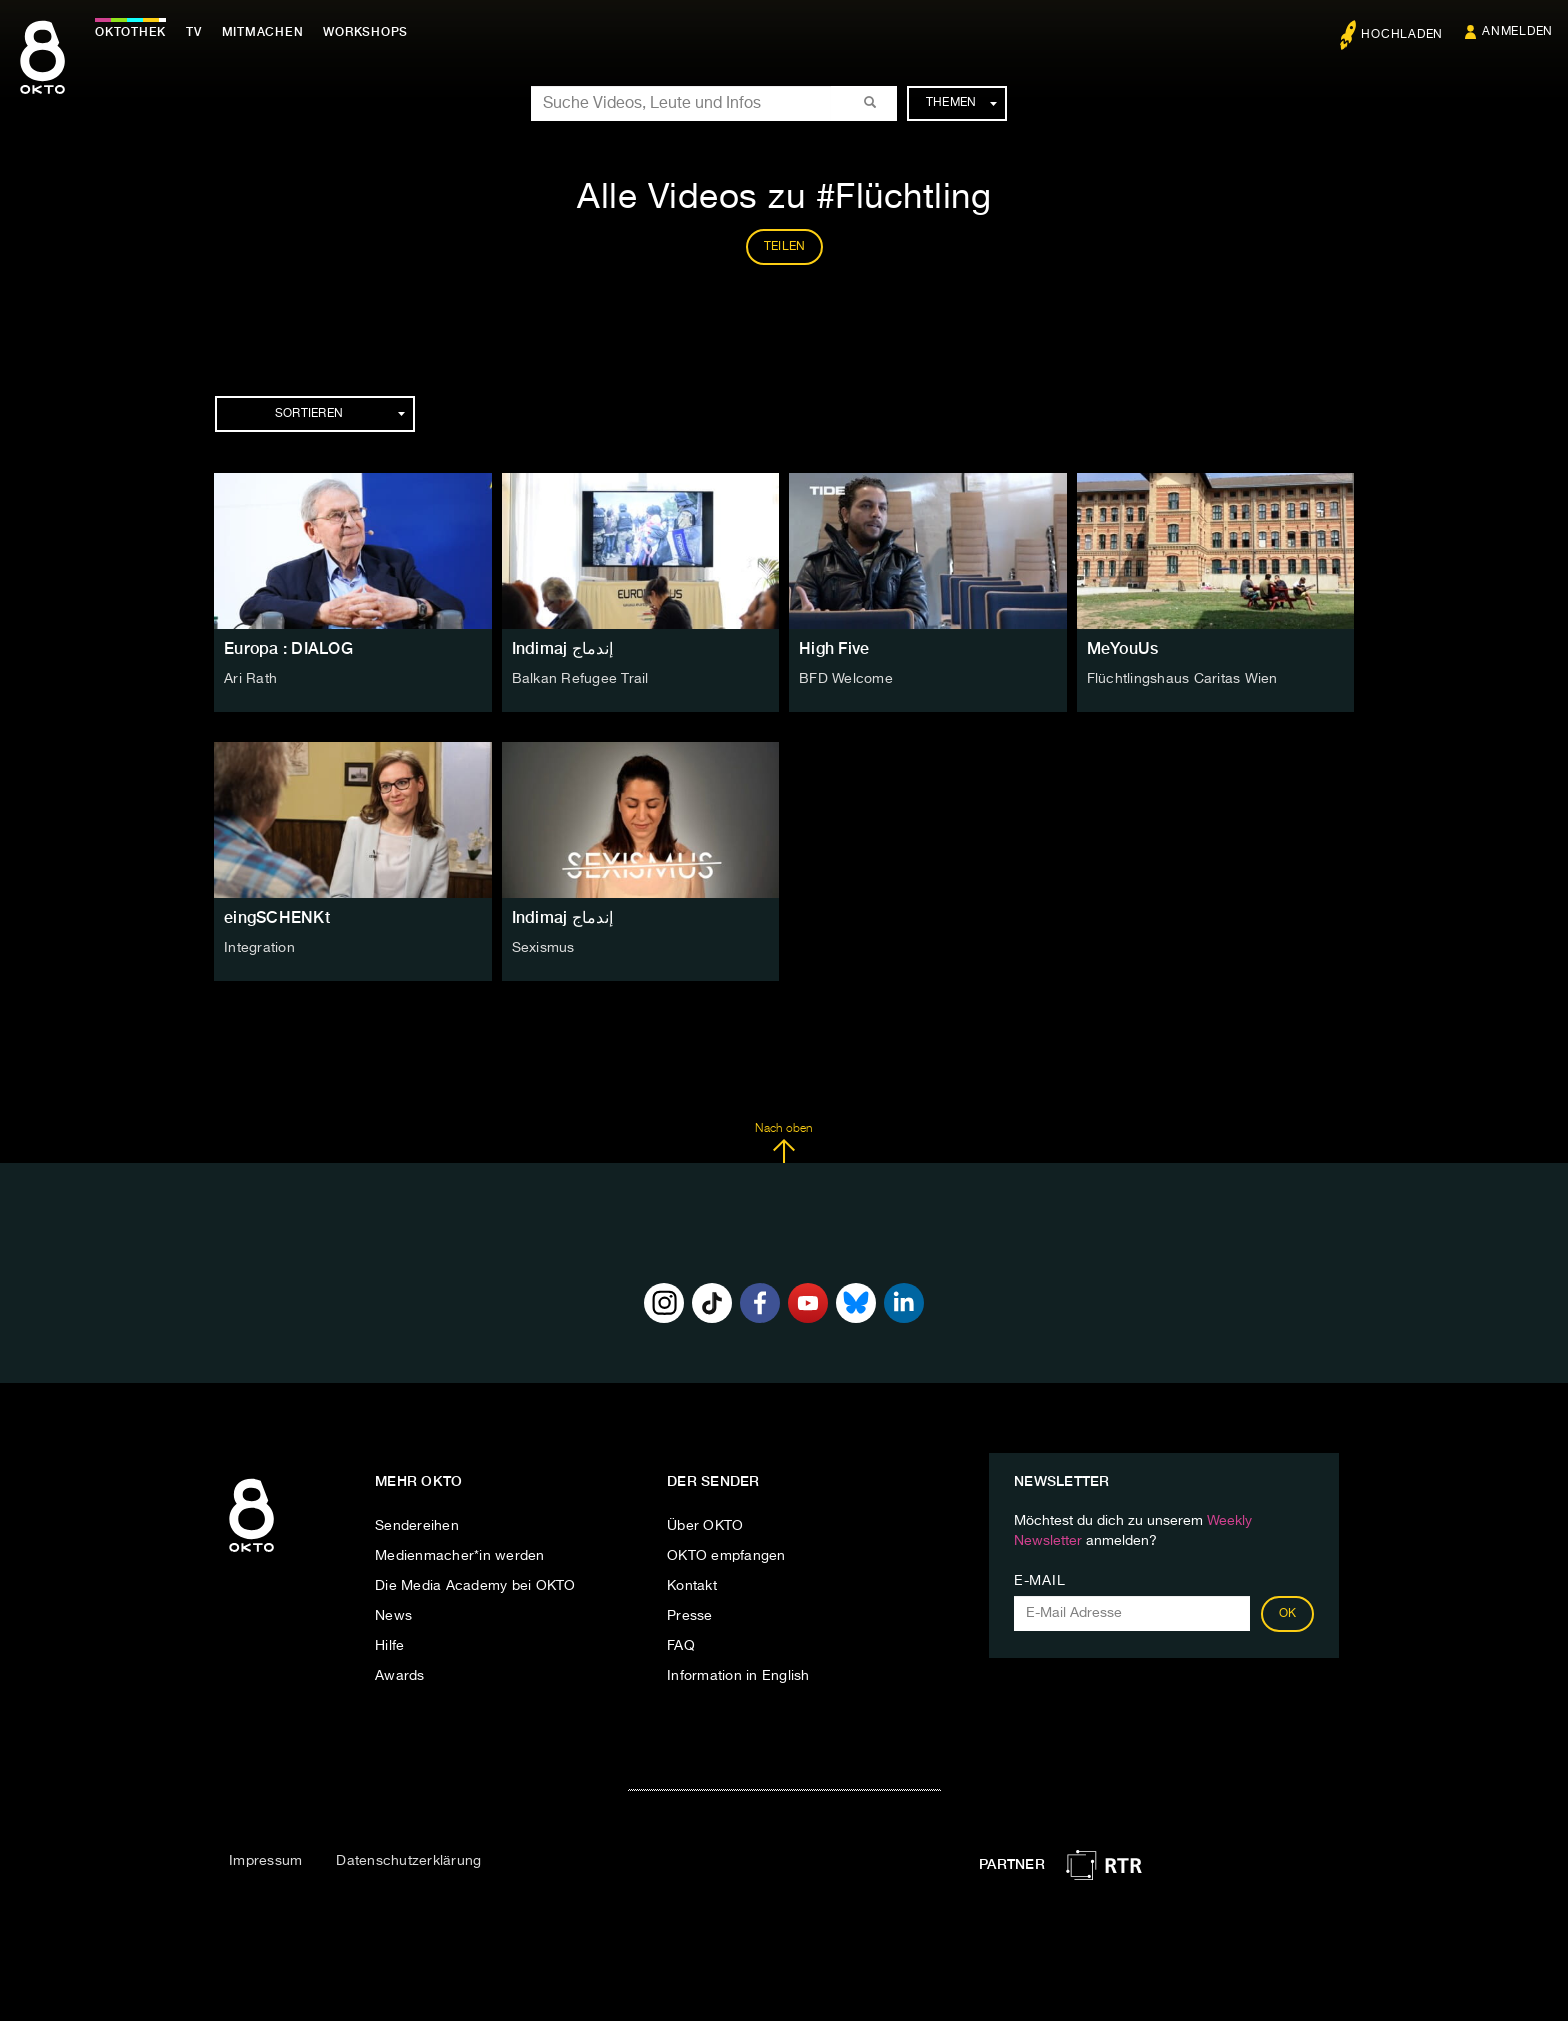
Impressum (265, 1861)
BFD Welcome (846, 679)
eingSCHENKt (277, 917)
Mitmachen (263, 32)
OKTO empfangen (726, 1556)
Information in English (738, 1676)
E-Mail (1039, 1581)
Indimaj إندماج (563, 648)
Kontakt (692, 1586)
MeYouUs (1123, 648)
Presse (690, 1616)
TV (194, 32)
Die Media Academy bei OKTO (475, 1586)
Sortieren (340, 414)
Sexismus (543, 948)
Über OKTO (705, 1526)
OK (1288, 1614)
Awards (400, 1676)
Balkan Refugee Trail (580, 679)
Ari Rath (250, 679)
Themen (961, 103)
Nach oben (783, 1143)
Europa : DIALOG (288, 648)
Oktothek (130, 32)
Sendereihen (417, 1526)
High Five (834, 648)
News (393, 1616)
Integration (259, 948)
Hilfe (389, 1646)
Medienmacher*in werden (460, 1556)
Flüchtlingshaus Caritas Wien (1182, 679)
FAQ (681, 1646)
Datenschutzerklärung (408, 1861)
